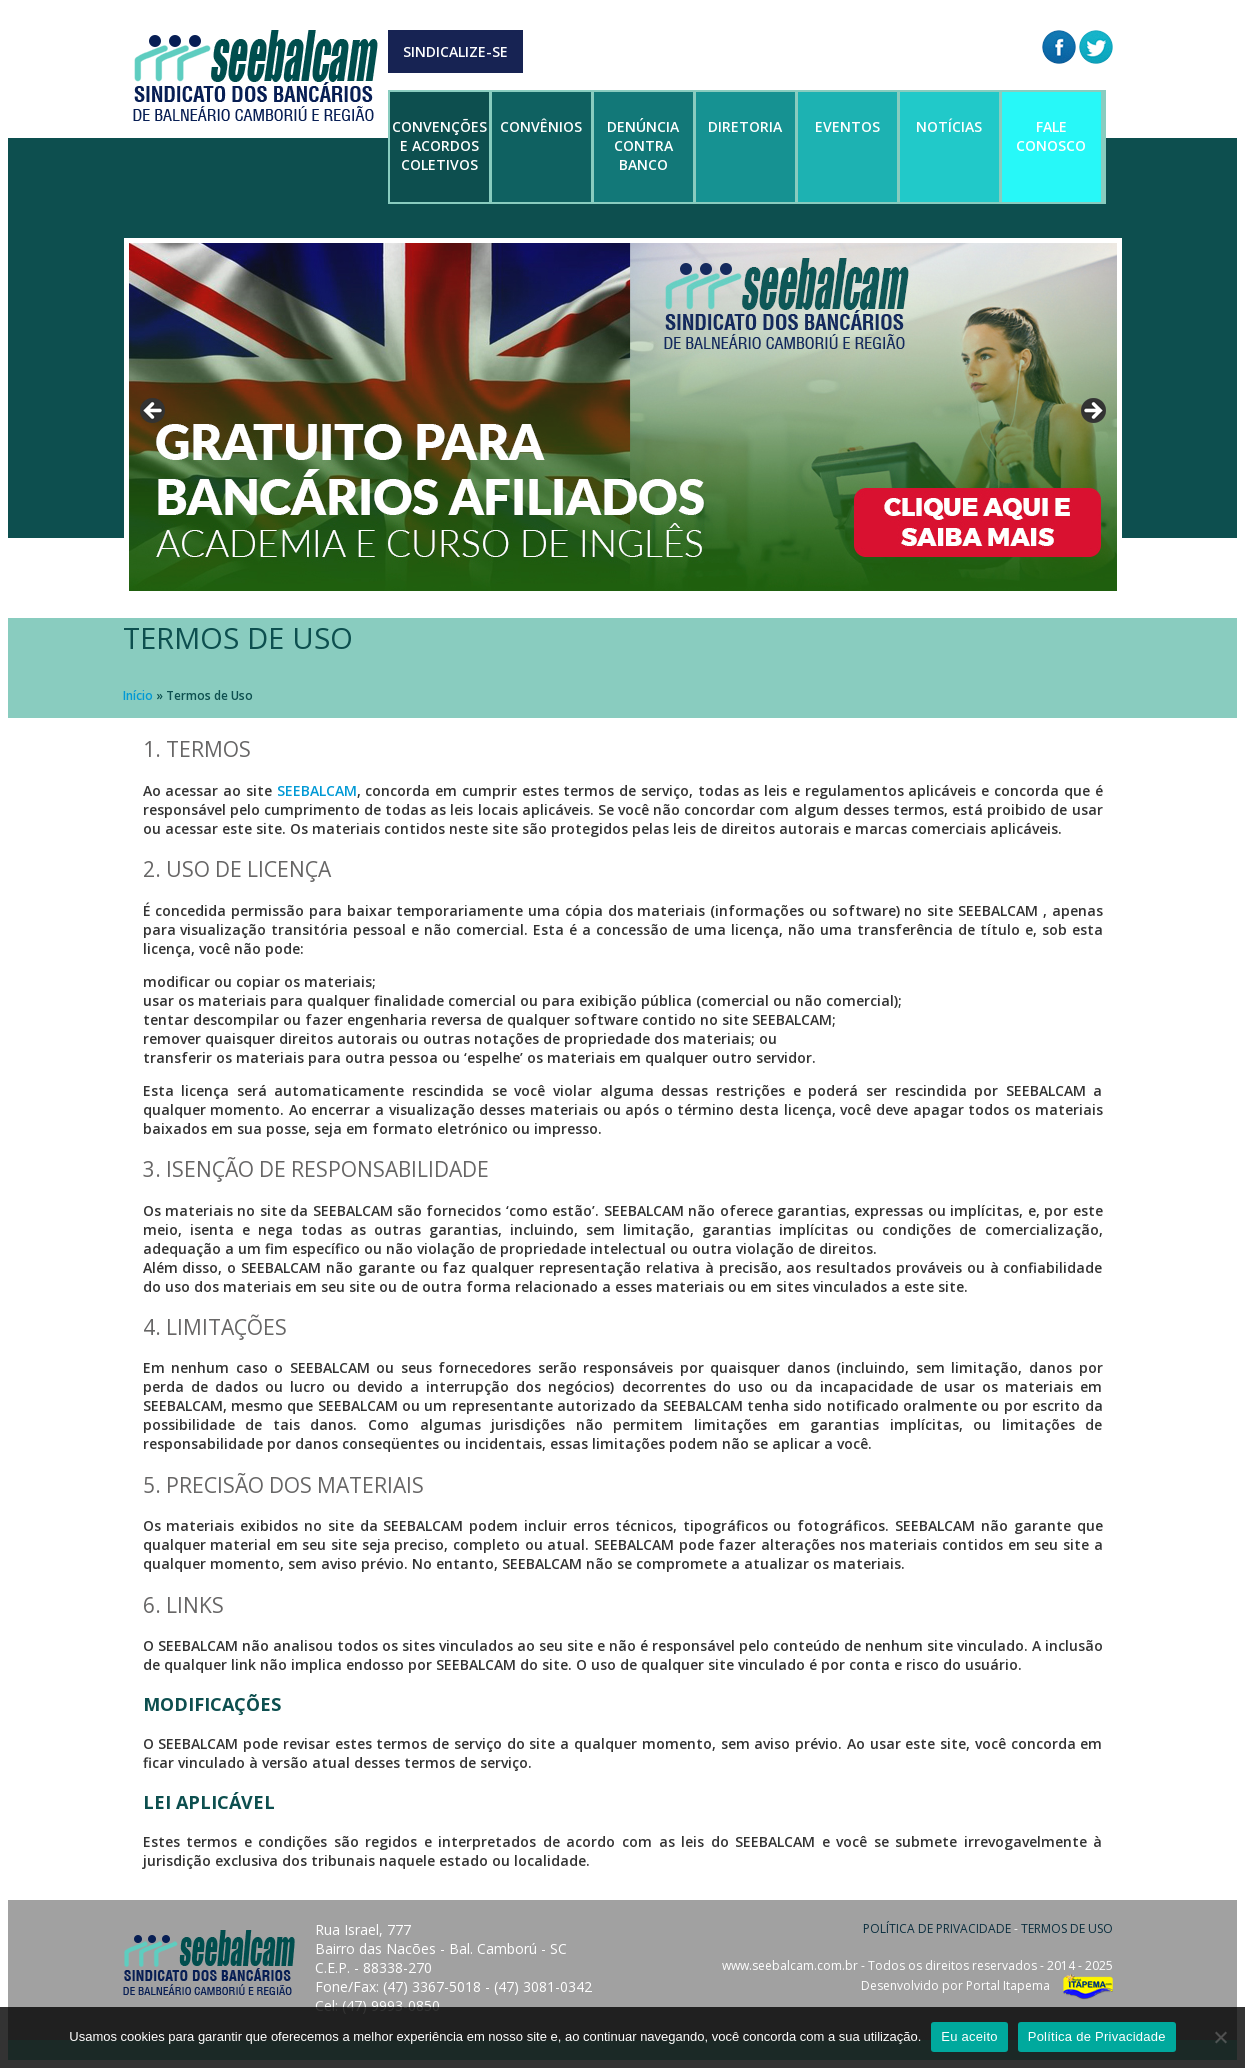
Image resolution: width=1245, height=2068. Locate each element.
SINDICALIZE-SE (455, 51)
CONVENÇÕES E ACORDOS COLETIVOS (439, 145)
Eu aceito (969, 2036)
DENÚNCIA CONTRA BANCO (643, 145)
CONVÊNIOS (541, 126)
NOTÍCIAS (949, 126)
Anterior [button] (154, 412)
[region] (623, 417)
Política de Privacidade (1097, 2036)
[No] (1220, 2037)
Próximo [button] (1092, 412)
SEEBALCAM (317, 790)
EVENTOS (847, 126)
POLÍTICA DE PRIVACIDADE (937, 1928)
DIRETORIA (745, 126)
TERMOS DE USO (1067, 1928)
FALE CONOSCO (1051, 136)
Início (138, 695)
